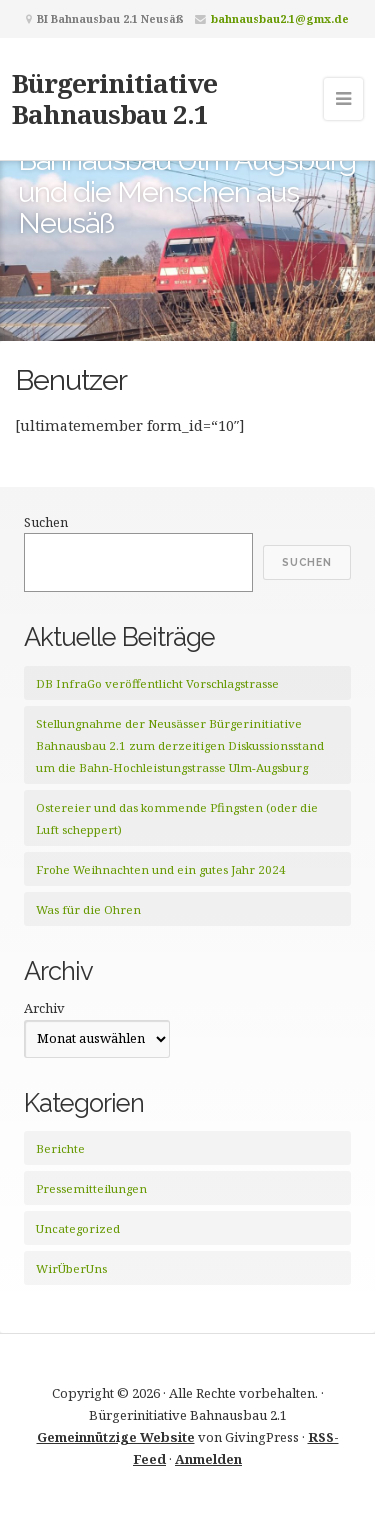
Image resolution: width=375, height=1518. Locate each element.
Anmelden (208, 1459)
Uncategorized (78, 1228)
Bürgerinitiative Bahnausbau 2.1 (114, 98)
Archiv (44, 1008)
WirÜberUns (71, 1268)
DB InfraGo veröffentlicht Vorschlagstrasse (157, 683)
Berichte (60, 1148)
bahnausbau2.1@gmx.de (280, 18)
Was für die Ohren (88, 909)
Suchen (46, 522)
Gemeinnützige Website (116, 1437)
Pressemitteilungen (91, 1188)
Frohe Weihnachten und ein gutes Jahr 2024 (161, 869)
